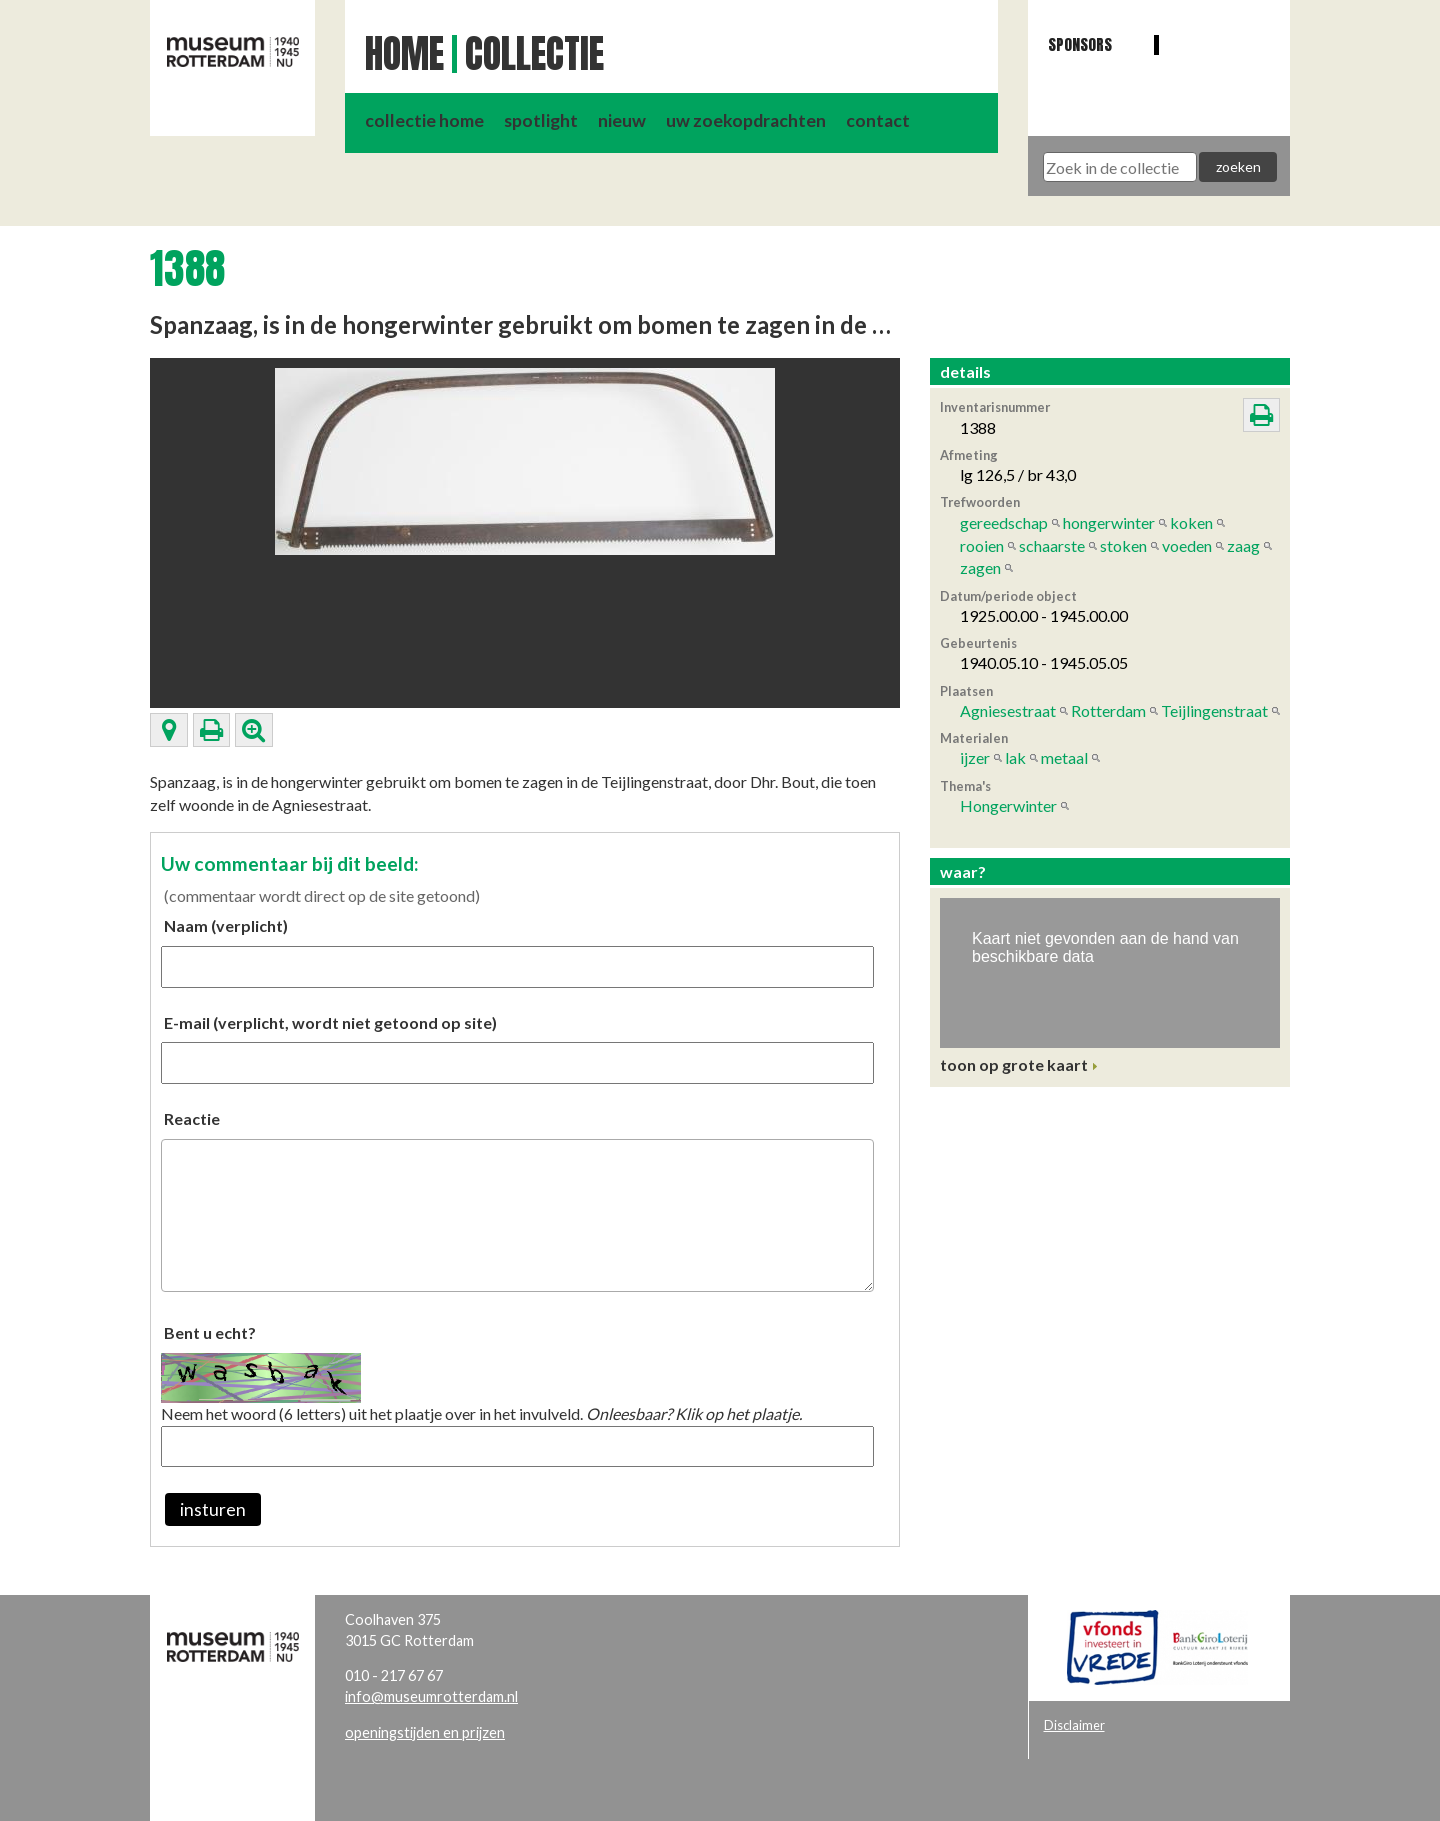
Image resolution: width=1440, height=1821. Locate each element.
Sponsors (1080, 44)
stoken (1123, 545)
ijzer (975, 757)
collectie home (424, 120)
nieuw (622, 120)
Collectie (534, 54)
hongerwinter (1109, 522)
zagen (980, 567)
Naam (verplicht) (226, 925)
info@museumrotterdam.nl (431, 1696)
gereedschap (1004, 522)
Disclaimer (1074, 1725)
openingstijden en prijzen (425, 1732)
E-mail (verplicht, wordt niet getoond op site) (330, 1022)
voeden (1187, 545)
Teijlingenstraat (1214, 710)
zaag (1243, 545)
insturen (213, 1509)
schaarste (1052, 545)
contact (878, 120)
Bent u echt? (210, 1332)
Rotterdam (1108, 710)
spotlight (541, 120)
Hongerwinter (1008, 805)
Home (404, 54)
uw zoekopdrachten (746, 120)
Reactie (192, 1118)
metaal (1064, 757)
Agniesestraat (1008, 710)
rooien (982, 545)
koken (1191, 522)
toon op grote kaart (1014, 1064)
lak (1015, 757)
